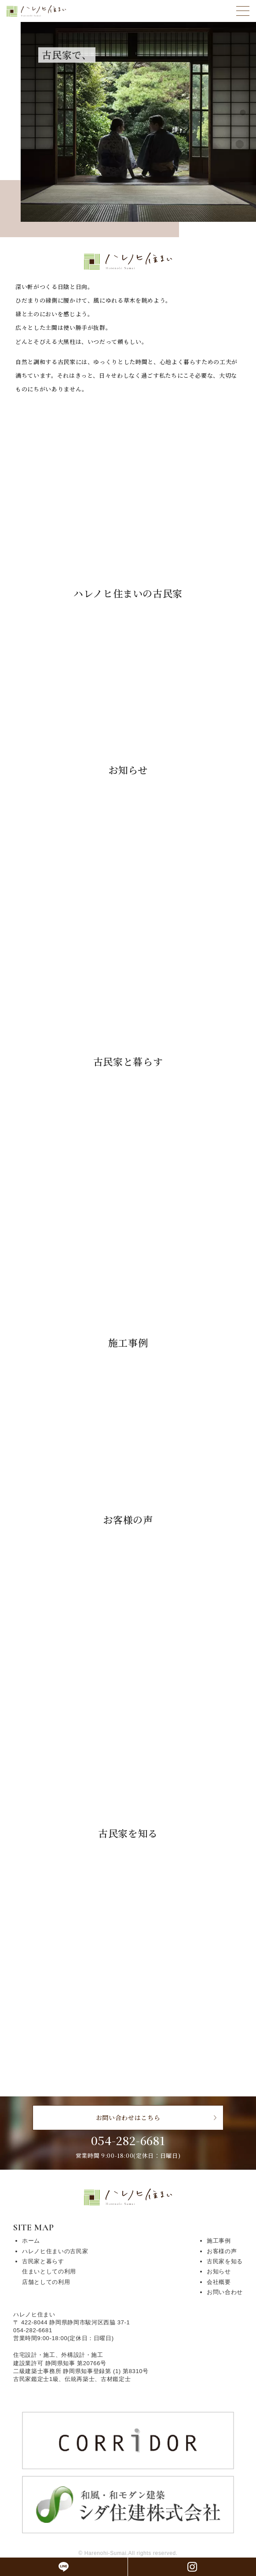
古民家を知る (225, 2261)
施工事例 (219, 2240)
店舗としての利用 (46, 2282)
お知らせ (219, 2271)
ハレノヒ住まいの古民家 (55, 2251)
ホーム (31, 2240)
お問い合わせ (225, 2292)
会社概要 (219, 2282)
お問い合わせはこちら (128, 2117)
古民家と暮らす (43, 2261)
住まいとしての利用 (49, 2271)
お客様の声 (222, 2251)
